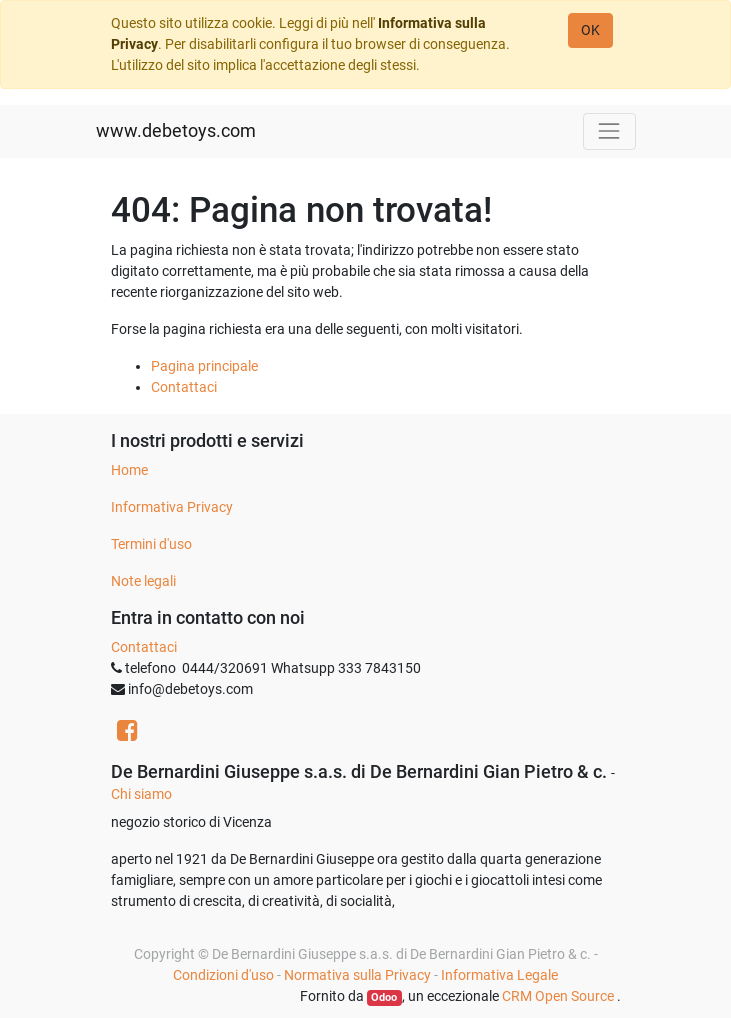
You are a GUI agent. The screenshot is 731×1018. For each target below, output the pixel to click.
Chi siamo (141, 794)
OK (590, 30)
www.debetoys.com (176, 131)
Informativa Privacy (172, 507)
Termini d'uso (151, 544)
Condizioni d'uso (223, 975)
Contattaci (184, 387)
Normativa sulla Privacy (357, 975)
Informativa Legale (499, 975)
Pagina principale (204, 366)
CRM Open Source (559, 996)
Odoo (384, 997)
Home (129, 470)
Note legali (143, 581)
